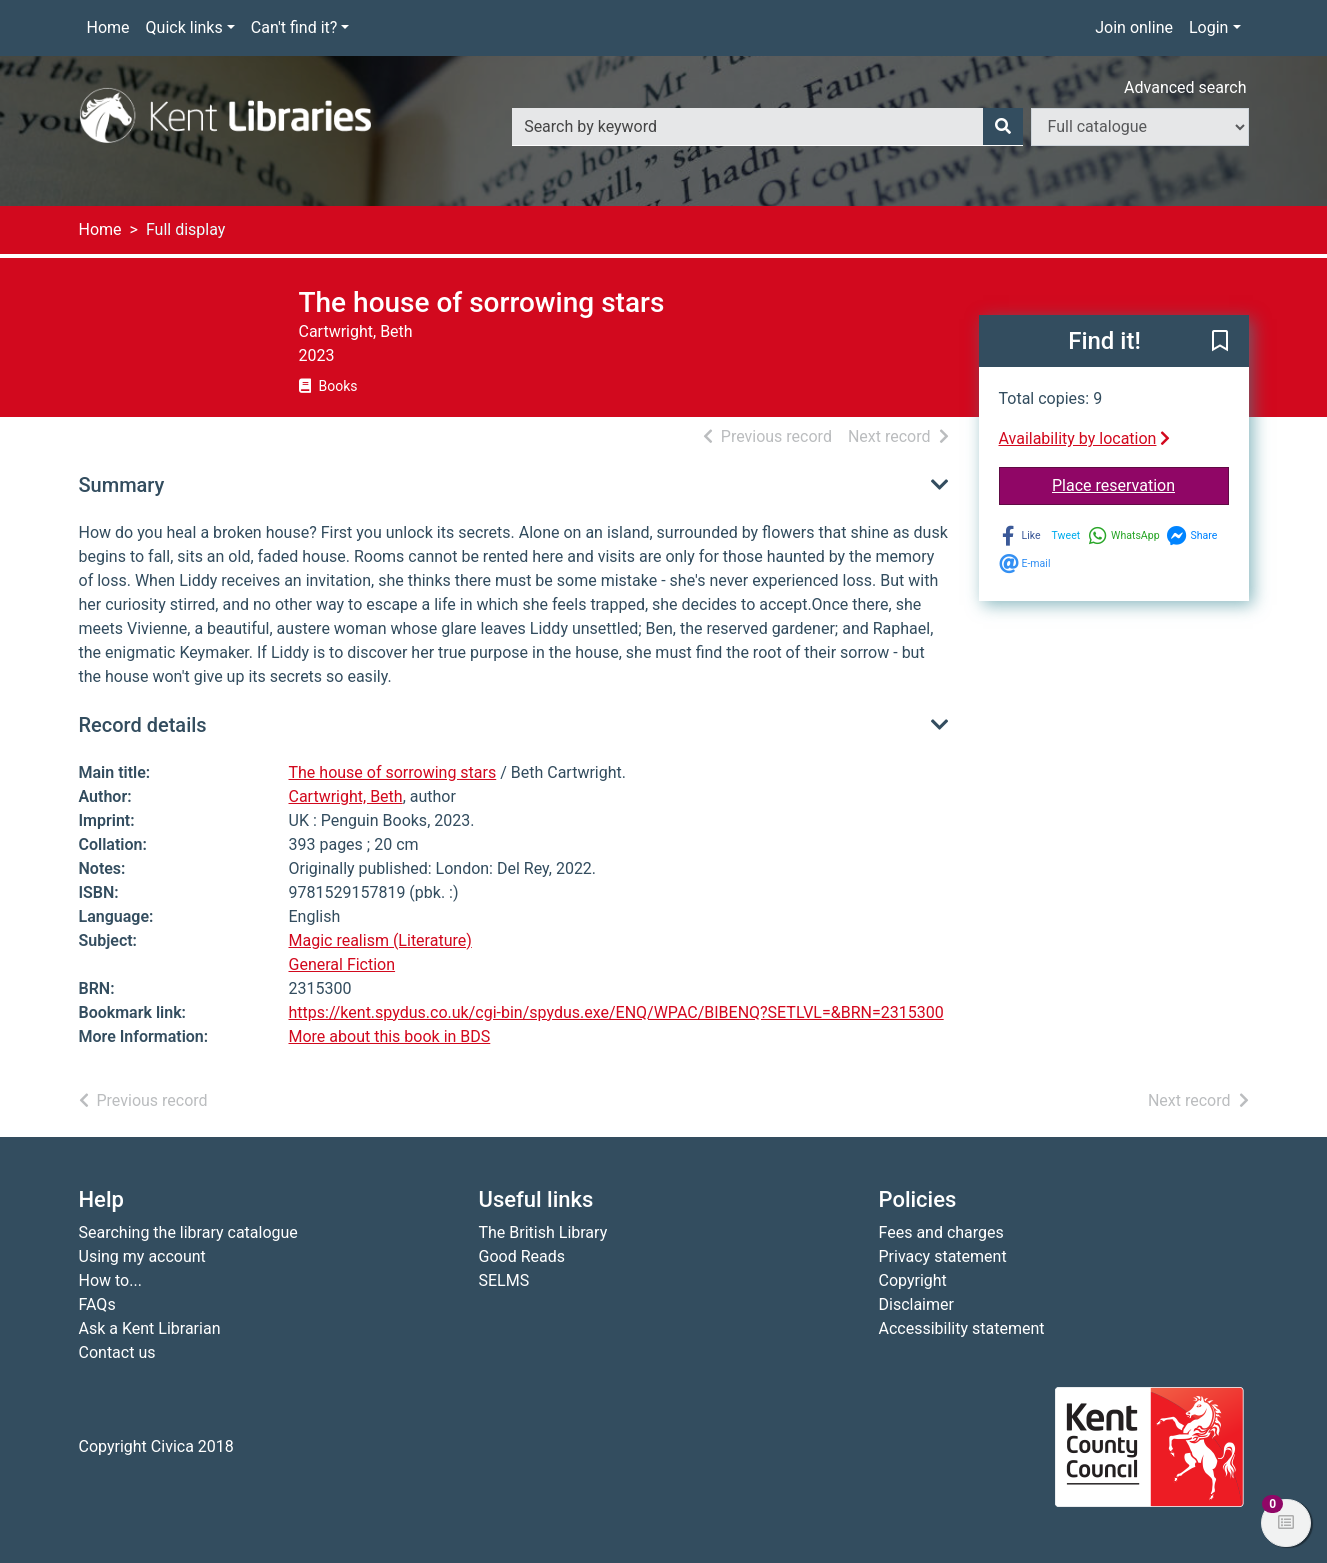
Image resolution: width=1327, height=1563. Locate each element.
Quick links (184, 27)
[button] (1220, 342)
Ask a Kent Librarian (150, 1328)
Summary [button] (122, 485)
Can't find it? (294, 27)
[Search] (1003, 127)
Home (108, 27)
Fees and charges (941, 1232)
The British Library (543, 1232)
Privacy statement (943, 1256)
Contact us (117, 1352)
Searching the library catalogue (188, 1232)
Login (1208, 27)
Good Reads (522, 1256)
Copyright (913, 1280)
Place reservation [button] (1140, 484)
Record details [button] (143, 725)
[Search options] (1140, 127)
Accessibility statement (962, 1328)
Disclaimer (916, 1304)
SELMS (504, 1280)
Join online (1134, 27)
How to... (110, 1280)
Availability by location (1085, 438)
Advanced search (1185, 87)
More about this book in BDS (390, 1036)
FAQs (97, 1304)
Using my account (142, 1256)
